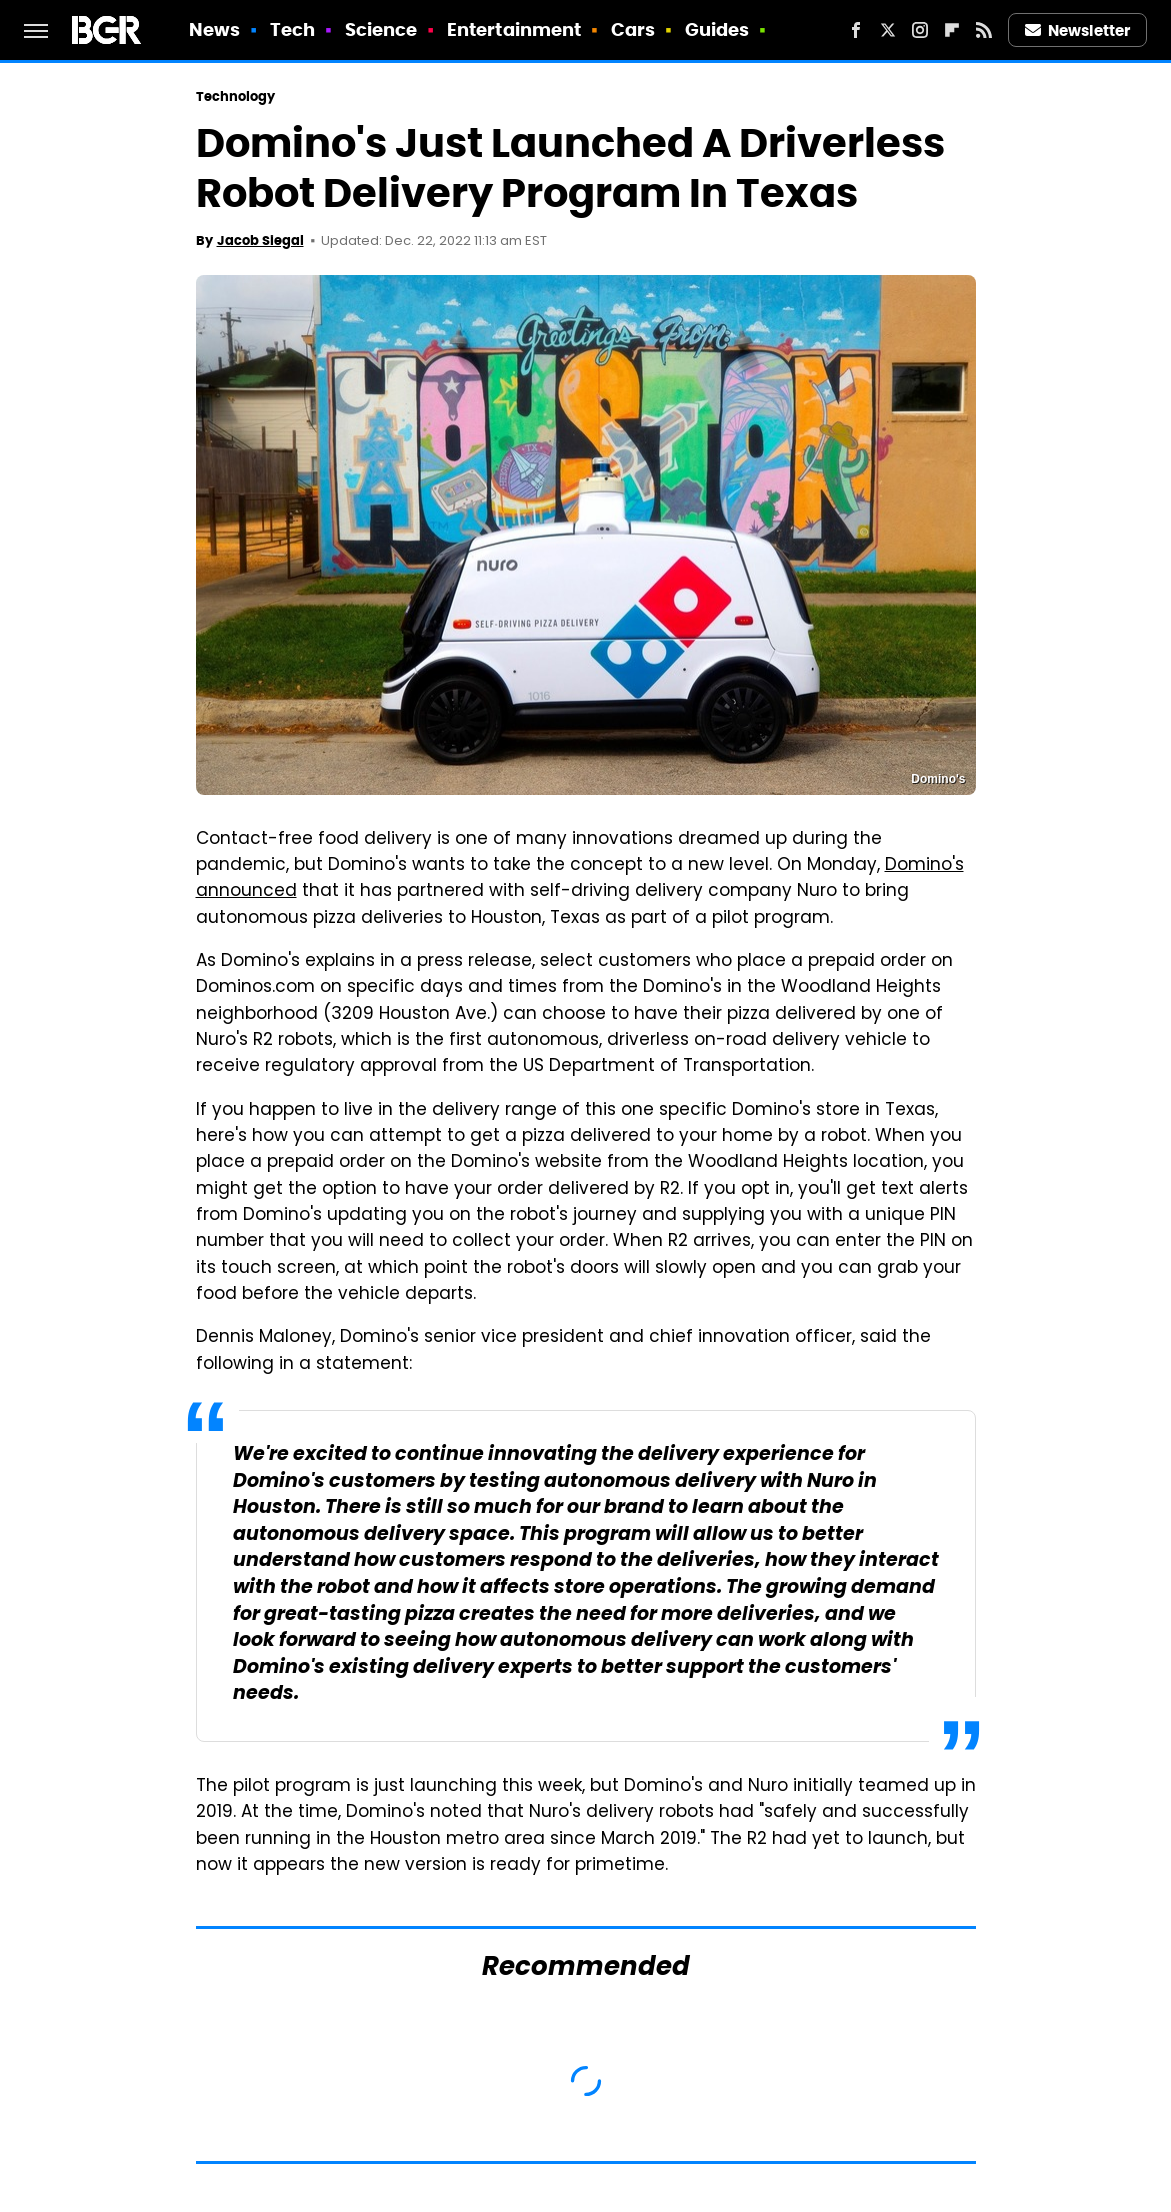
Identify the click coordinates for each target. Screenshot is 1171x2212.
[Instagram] (920, 30)
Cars (633, 29)
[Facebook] (856, 30)
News (214, 29)
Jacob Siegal (260, 240)
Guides (717, 29)
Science (381, 29)
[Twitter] (888, 30)
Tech (292, 29)
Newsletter (1078, 30)
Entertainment (514, 29)
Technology (236, 96)
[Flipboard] (952, 30)
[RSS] (984, 30)
